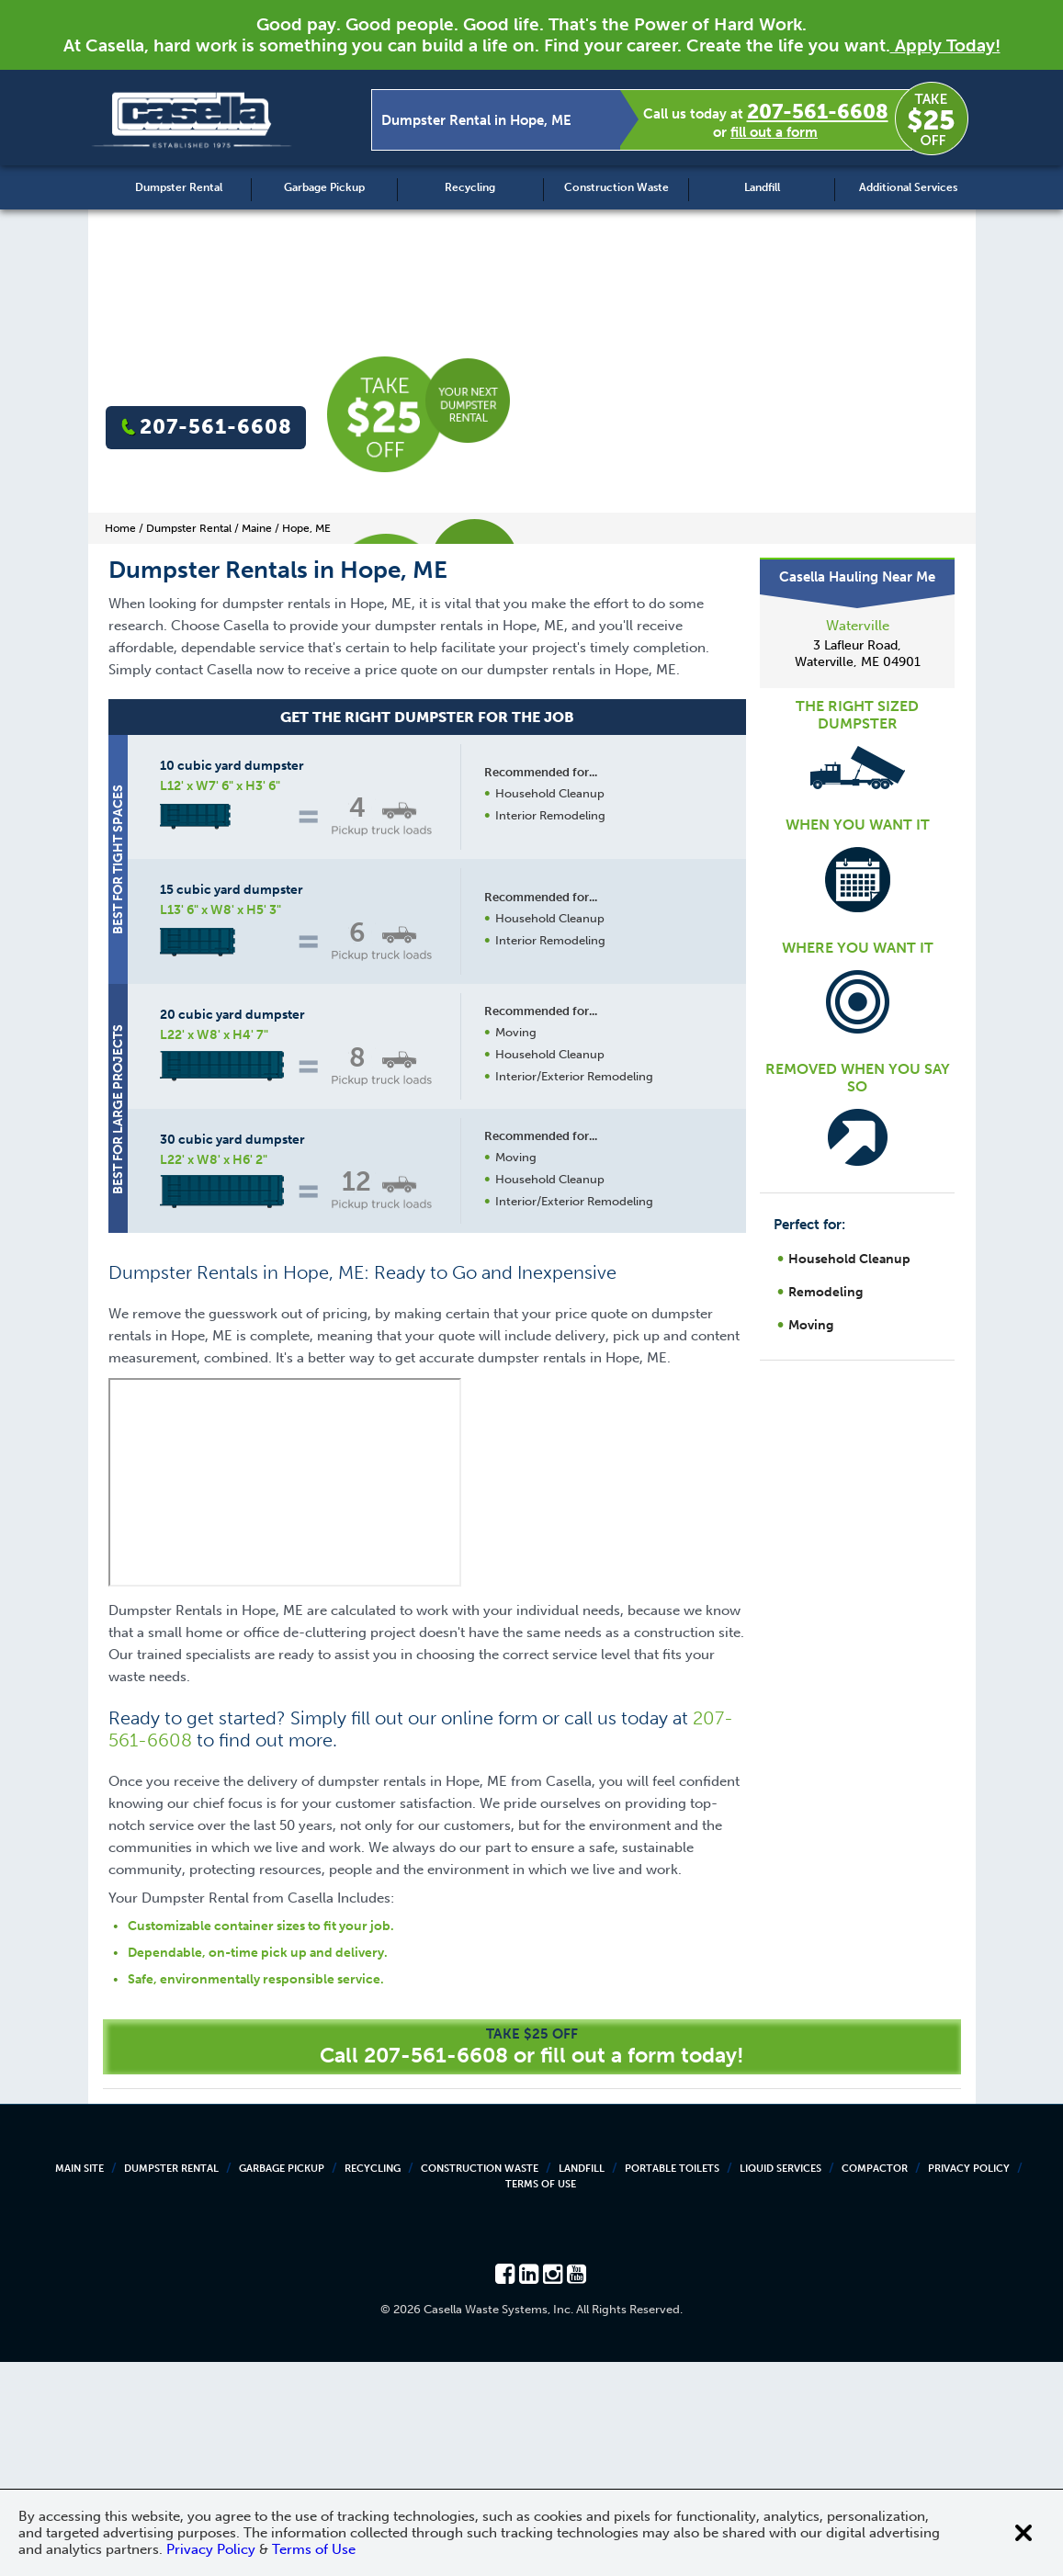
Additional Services (908, 187)
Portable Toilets (672, 2383)
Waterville (857, 625)
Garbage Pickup (324, 187)
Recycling (470, 187)
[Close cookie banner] (1023, 2533)
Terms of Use (540, 2398)
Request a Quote (549, 1399)
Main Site (79, 2383)
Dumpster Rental (178, 187)
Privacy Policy (969, 2383)
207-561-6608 (817, 111)
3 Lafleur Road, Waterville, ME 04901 (858, 654)
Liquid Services (780, 2383)
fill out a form (774, 132)
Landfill (762, 187)
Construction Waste (616, 187)
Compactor (875, 2383)
